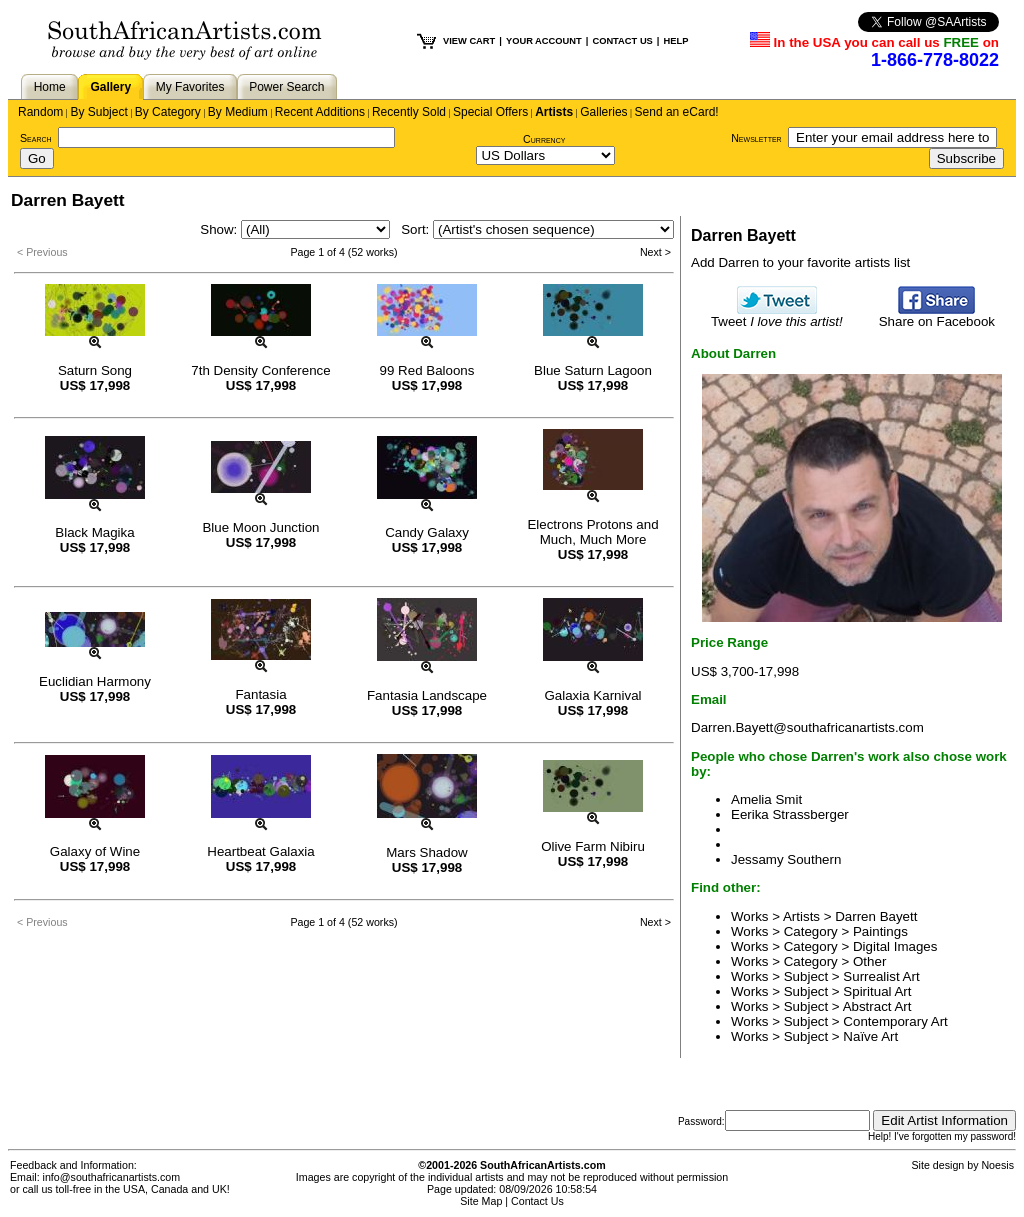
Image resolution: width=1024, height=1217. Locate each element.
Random (40, 112)
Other (869, 961)
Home (50, 87)
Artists (554, 112)
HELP (675, 41)
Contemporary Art (895, 1021)
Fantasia (260, 694)
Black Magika (94, 532)
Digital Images (895, 946)
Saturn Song (95, 370)
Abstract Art (877, 1006)
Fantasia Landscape (427, 695)
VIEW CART (469, 41)
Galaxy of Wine (95, 851)
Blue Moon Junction (260, 527)
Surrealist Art (881, 976)
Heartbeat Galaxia (260, 851)
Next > (655, 252)
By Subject (98, 112)
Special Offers (490, 112)
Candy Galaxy (427, 532)
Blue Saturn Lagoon (593, 370)
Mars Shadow (427, 852)
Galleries (603, 112)
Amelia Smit (766, 799)
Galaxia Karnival (592, 695)
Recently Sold (409, 112)
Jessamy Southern (786, 859)
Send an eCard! (677, 112)
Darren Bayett (876, 916)
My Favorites (190, 87)
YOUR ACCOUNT (544, 41)
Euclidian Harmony (95, 681)
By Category (168, 112)
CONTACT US (622, 41)
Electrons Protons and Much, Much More (592, 532)
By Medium (238, 112)
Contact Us (537, 1201)
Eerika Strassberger (790, 814)
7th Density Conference (260, 370)
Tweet (777, 315)
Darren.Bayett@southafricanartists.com (807, 727)
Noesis (997, 1165)
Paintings (880, 931)
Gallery (110, 87)
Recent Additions (320, 112)
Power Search (286, 87)
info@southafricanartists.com (112, 1177)
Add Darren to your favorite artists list (800, 262)
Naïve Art (870, 1036)
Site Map (481, 1201)
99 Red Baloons (427, 370)
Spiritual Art (877, 991)
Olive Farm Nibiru (593, 846)
